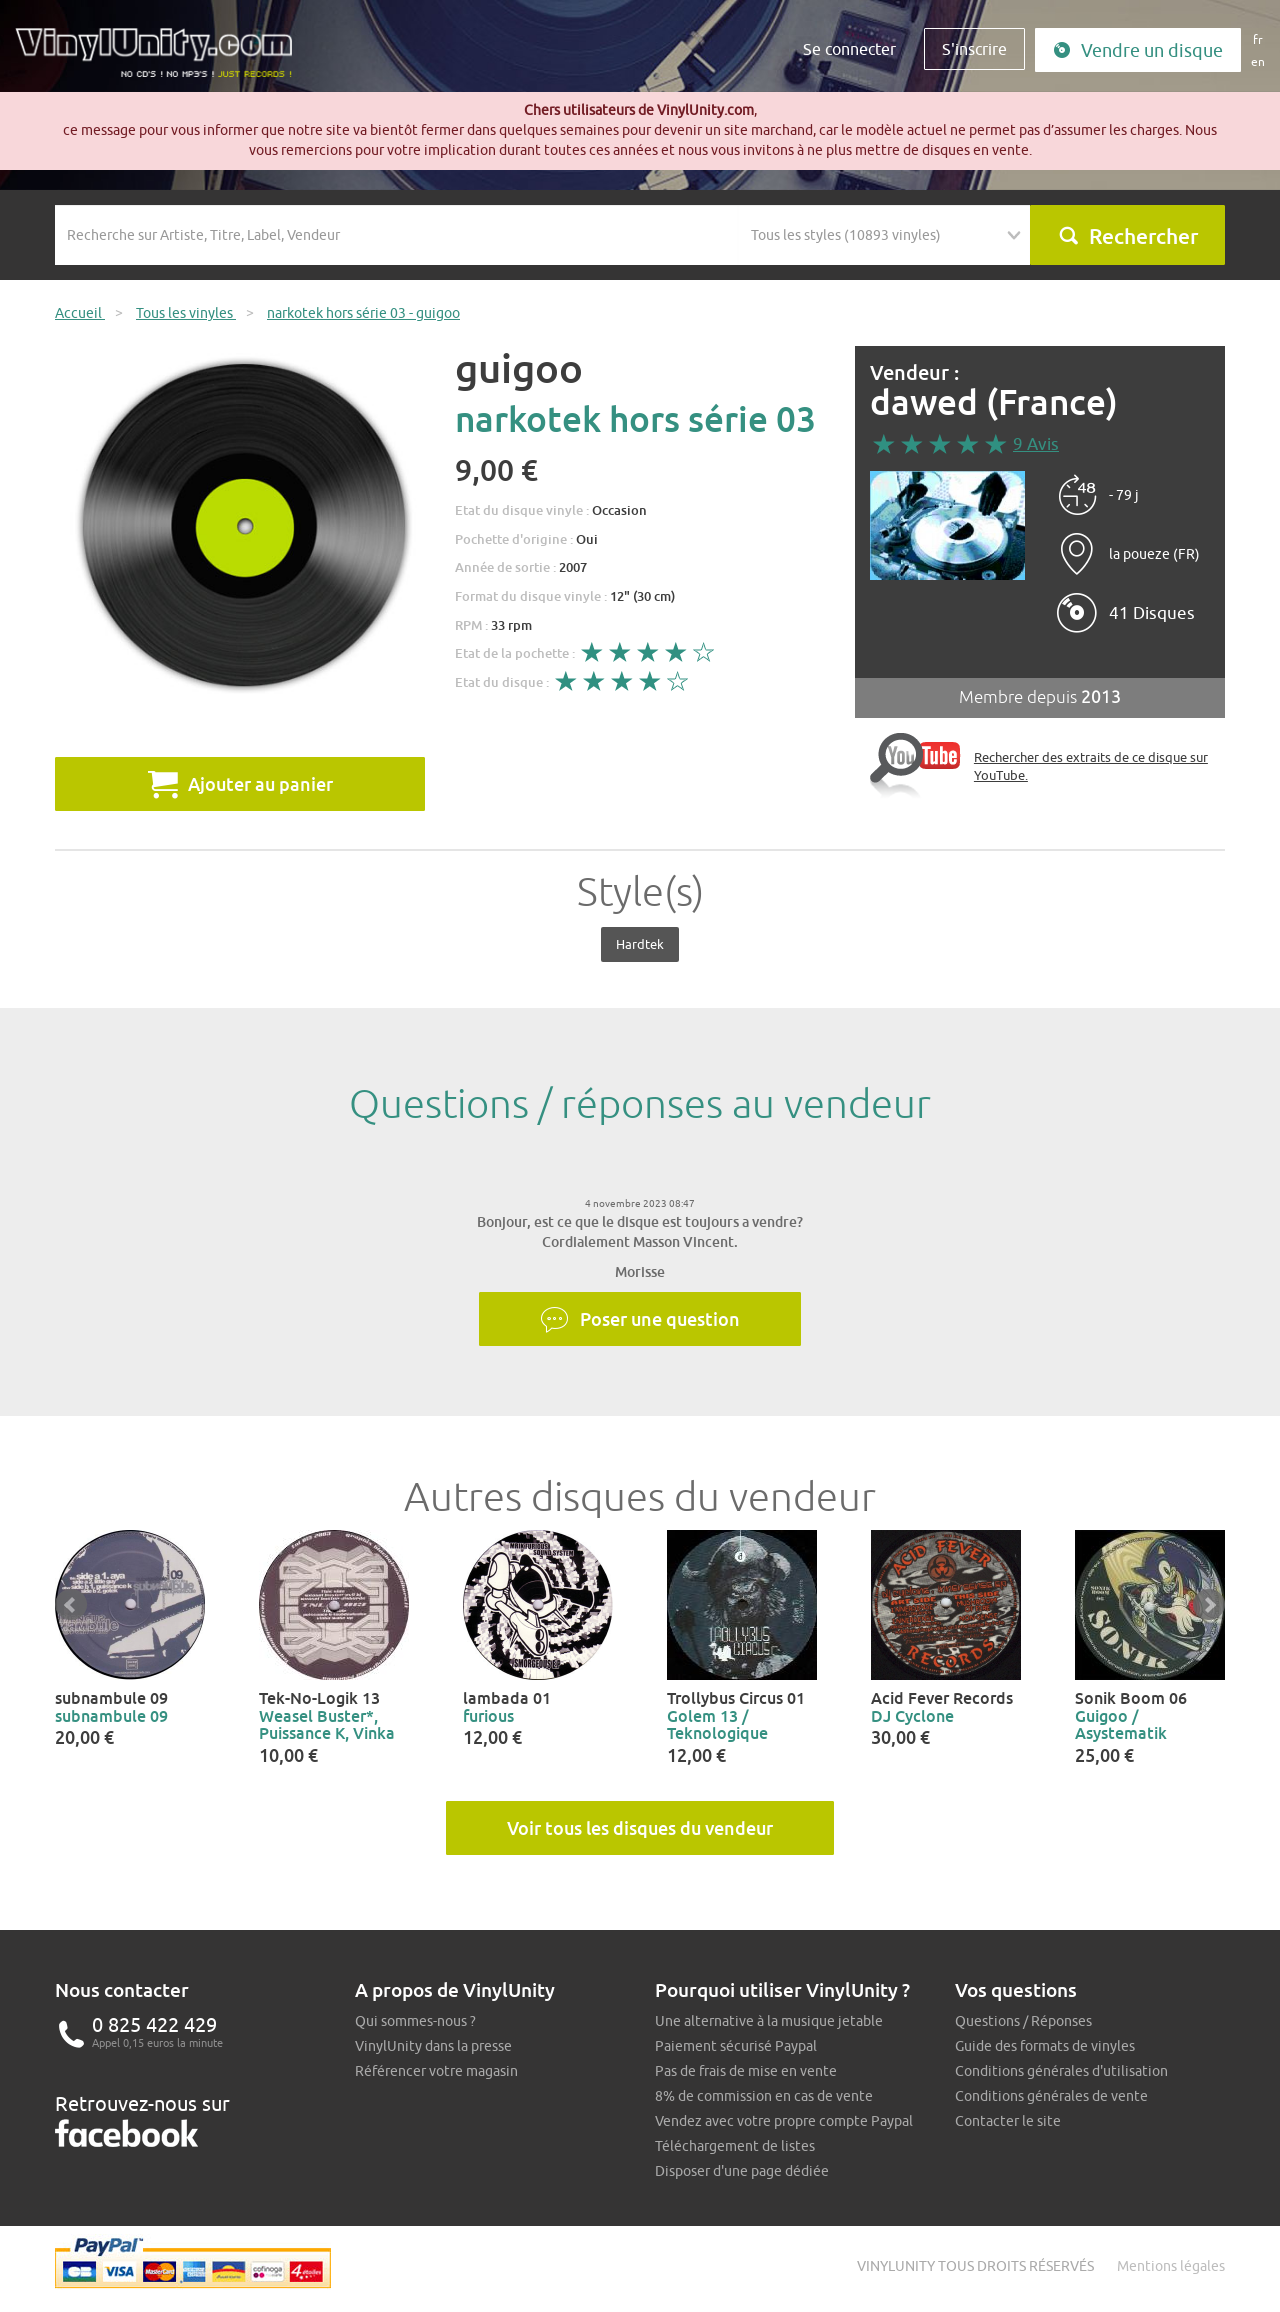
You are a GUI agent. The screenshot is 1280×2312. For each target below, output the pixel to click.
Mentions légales (1171, 2266)
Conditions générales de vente (1051, 2096)
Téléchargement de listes (735, 2146)
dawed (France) (994, 402)
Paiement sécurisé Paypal (736, 2046)
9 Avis (1036, 444)
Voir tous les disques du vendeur (640, 1828)
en (1258, 61)
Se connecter (849, 49)
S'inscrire (974, 49)
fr (1258, 39)
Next (1209, 1605)
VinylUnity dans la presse (433, 2046)
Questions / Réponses (1023, 2021)
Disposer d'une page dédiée (742, 2171)
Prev (71, 1605)
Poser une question (640, 1320)
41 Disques (1152, 613)
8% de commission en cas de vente (764, 2096)
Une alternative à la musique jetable (769, 2021)
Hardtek (640, 944)
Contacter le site (1008, 2121)
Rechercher (1128, 236)
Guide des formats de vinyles (1045, 2046)
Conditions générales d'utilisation (1061, 2071)
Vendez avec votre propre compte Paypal (784, 2121)
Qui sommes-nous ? (415, 2021)
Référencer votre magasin (436, 2071)
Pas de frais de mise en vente (746, 2071)
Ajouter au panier (240, 784)
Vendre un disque (1138, 50)
